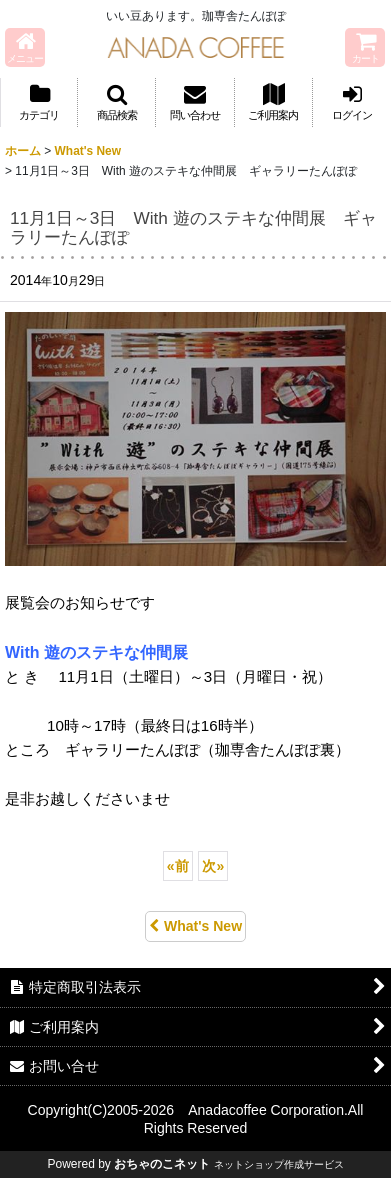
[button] (25, 47)
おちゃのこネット (162, 1164)
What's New (195, 926)
